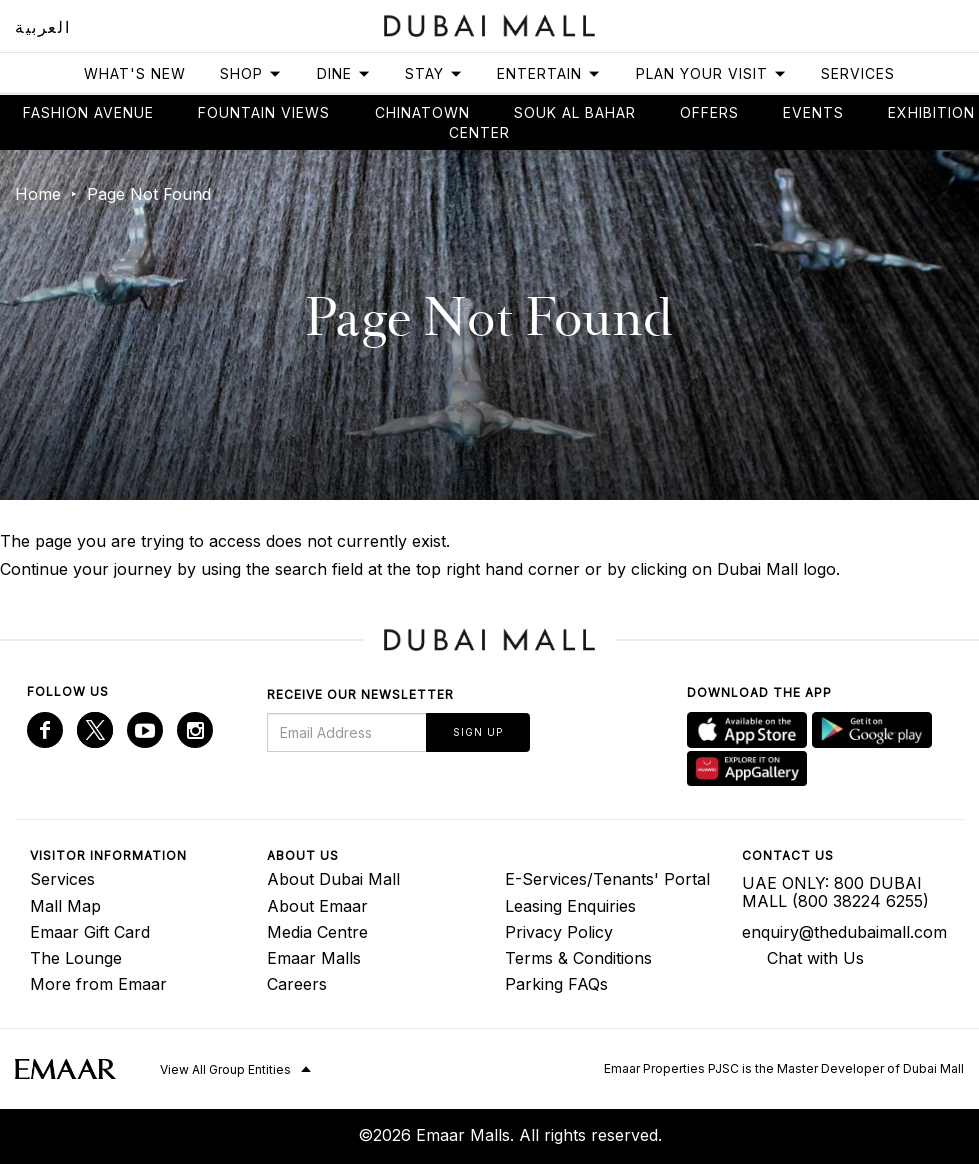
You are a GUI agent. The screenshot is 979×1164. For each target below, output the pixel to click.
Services (858, 73)
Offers (709, 112)
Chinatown (422, 112)
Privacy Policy (559, 932)
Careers (297, 984)
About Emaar (317, 906)
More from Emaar (98, 984)
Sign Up (478, 732)
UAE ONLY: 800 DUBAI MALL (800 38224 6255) (835, 892)
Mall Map (65, 906)
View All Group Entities (225, 1069)
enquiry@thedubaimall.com (844, 932)
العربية (42, 27)
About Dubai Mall (333, 879)
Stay (434, 73)
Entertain (549, 73)
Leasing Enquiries (570, 906)
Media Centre (317, 932)
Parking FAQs (556, 984)
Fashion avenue (88, 112)
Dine (344, 73)
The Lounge (76, 958)
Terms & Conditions (578, 958)
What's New (135, 73)
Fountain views (264, 112)
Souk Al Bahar (575, 112)
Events (813, 112)
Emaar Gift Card (90, 932)
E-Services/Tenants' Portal (607, 879)
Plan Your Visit (711, 73)
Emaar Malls (314, 958)
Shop (251, 73)
